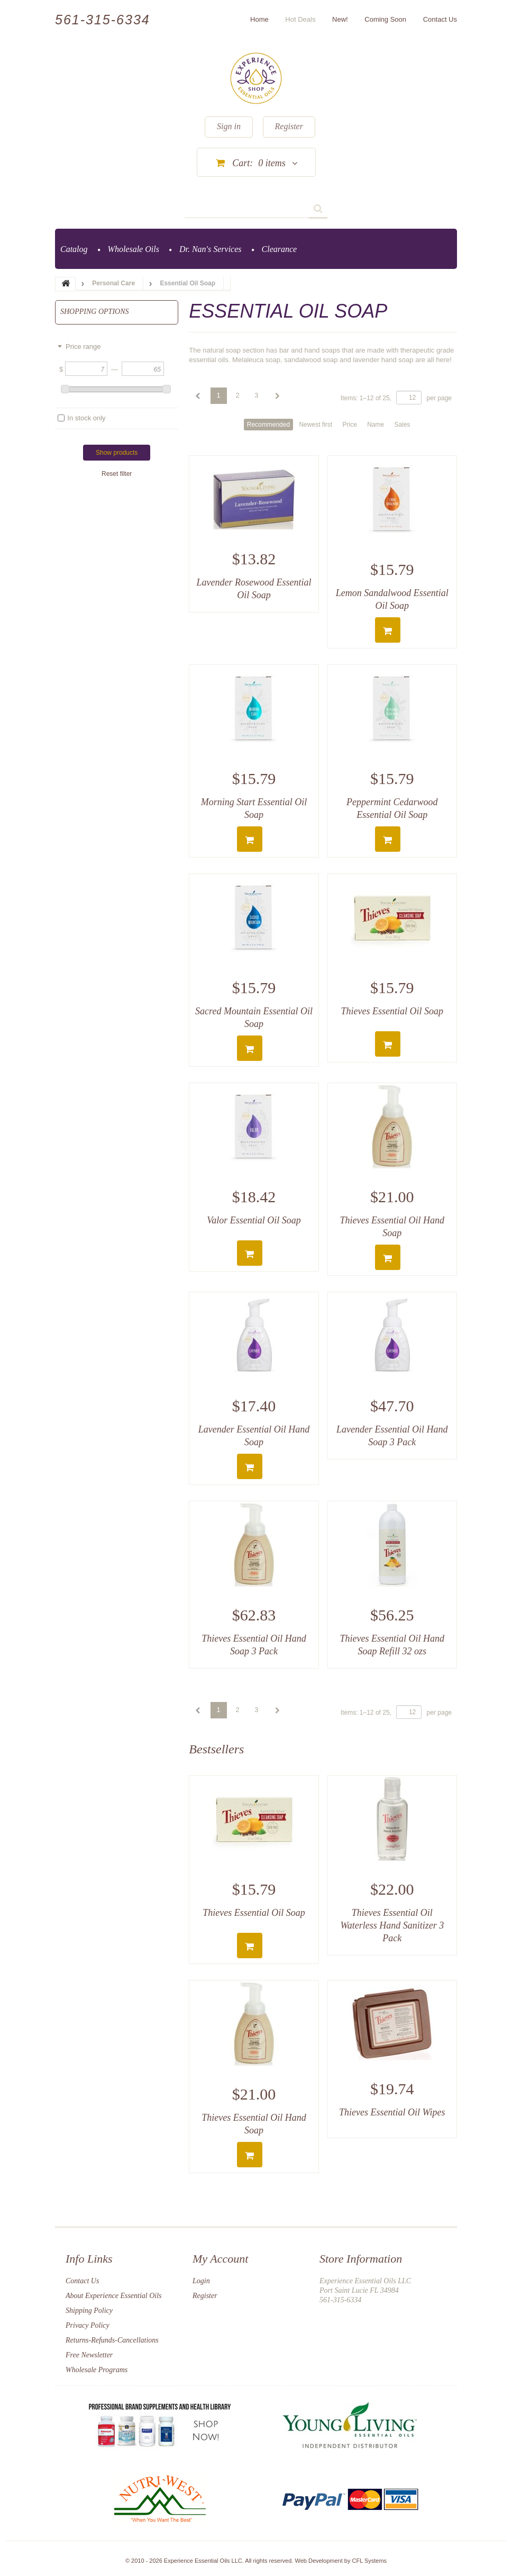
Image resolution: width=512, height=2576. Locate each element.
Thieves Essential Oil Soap (392, 1011)
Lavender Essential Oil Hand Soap (253, 1435)
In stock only (86, 418)
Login (201, 2281)
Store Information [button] (360, 2258)
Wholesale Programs (96, 2370)
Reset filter (117, 474)
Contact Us (82, 2281)
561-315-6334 (102, 19)
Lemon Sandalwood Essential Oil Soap (392, 599)
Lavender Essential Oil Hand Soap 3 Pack (391, 1435)
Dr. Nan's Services (210, 249)
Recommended (268, 424)
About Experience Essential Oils (114, 2296)
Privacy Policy (87, 2325)
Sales (402, 424)
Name (375, 424)
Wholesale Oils (133, 249)
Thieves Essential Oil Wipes (392, 2112)
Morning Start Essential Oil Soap (254, 808)
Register (289, 126)
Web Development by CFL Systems (341, 2560)
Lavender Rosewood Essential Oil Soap (254, 588)
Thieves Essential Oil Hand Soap (392, 1226)
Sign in (229, 126)
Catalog (74, 249)
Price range (83, 346)
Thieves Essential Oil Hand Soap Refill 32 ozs (392, 1644)
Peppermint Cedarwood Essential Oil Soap (392, 808)
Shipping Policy (89, 2310)
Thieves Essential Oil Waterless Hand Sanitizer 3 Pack (392, 1925)
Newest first (315, 424)
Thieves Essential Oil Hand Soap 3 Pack (254, 1644)
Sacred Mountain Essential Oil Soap (254, 1017)
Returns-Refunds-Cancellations (112, 2340)
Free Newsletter (89, 2355)
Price (349, 424)
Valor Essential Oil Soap (254, 1220)
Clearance (279, 249)
